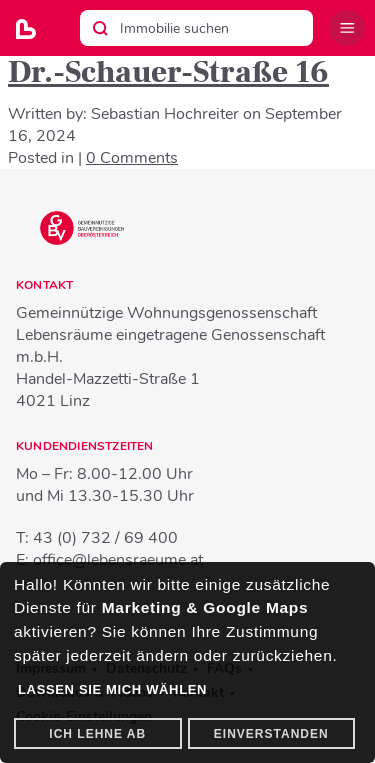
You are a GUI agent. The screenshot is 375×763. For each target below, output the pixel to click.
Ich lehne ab (97, 734)
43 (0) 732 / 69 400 (105, 538)
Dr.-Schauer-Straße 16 (168, 72)
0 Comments (132, 158)
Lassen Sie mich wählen (112, 689)
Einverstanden (271, 734)
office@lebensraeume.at (118, 560)
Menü (347, 28)
